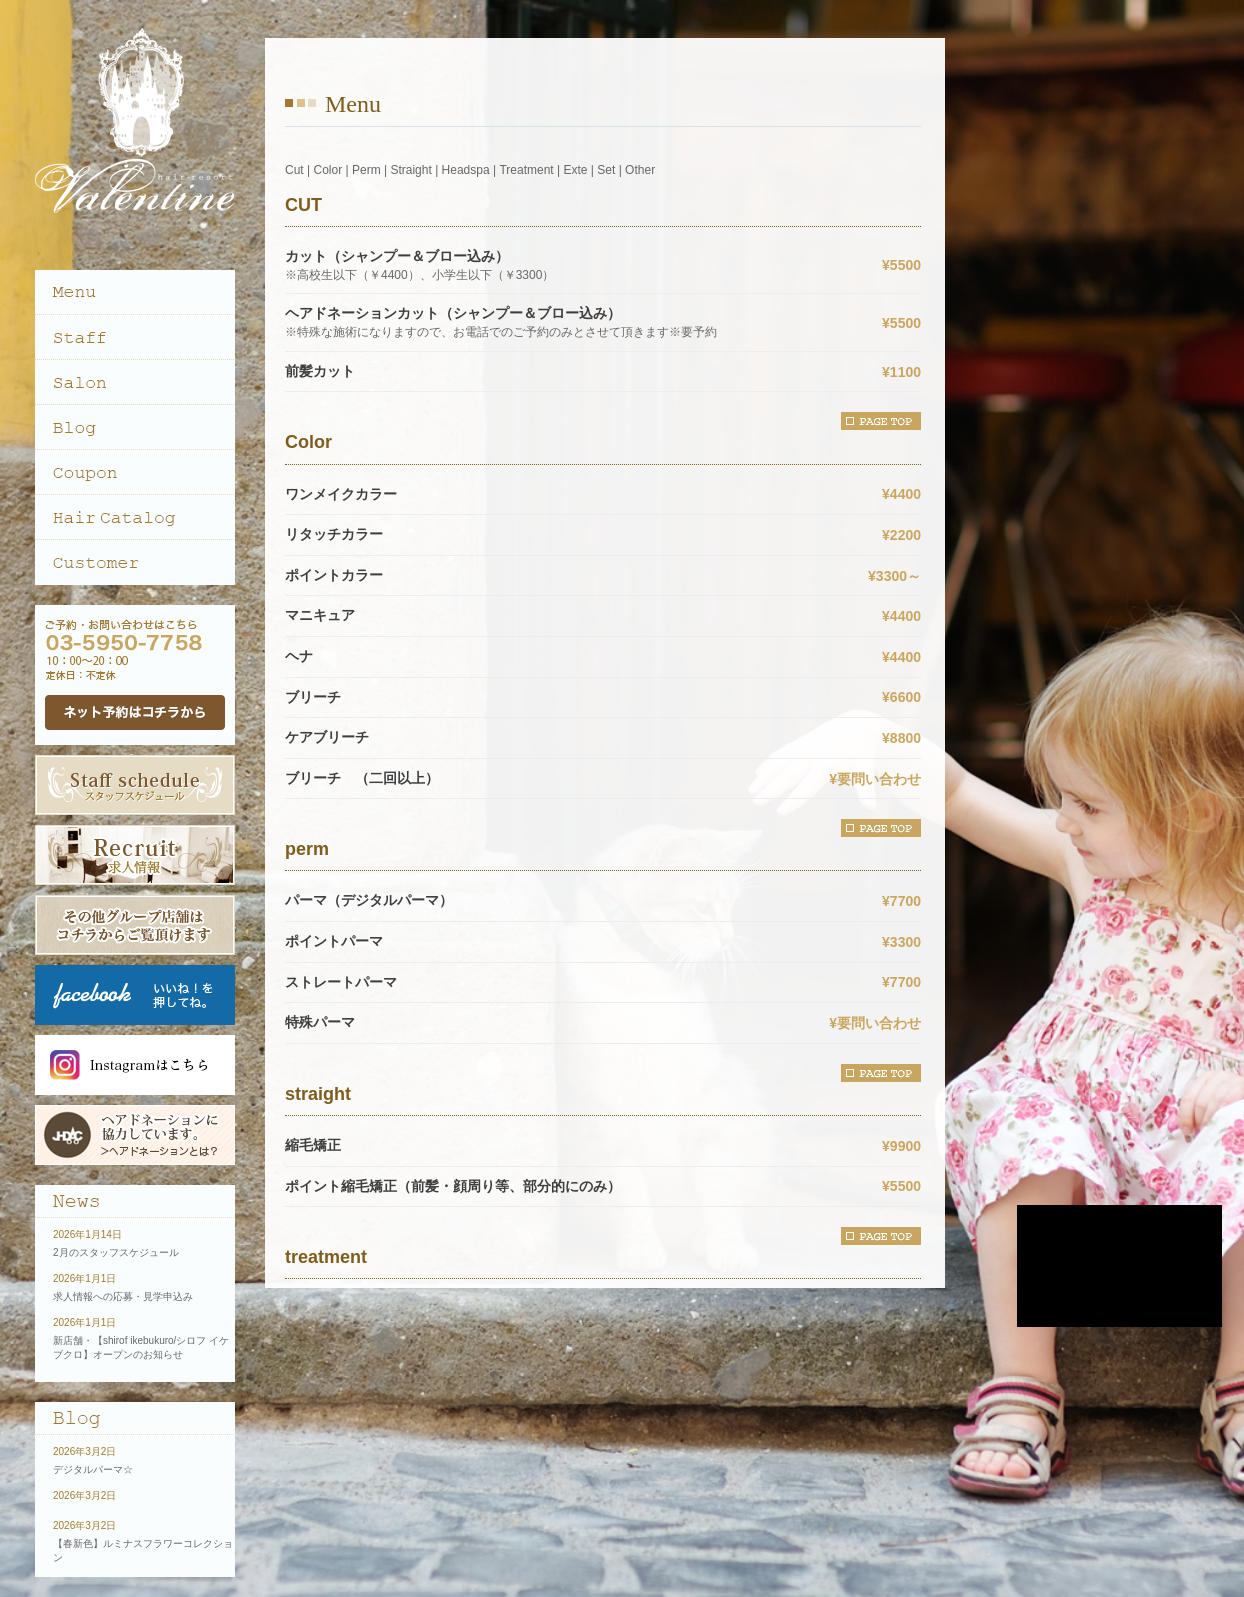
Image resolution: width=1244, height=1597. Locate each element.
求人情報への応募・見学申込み (123, 1296)
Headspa (466, 170)
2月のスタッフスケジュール (116, 1252)
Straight (410, 170)
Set (606, 170)
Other (640, 170)
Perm (366, 170)
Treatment (526, 170)
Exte (575, 170)
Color (327, 170)
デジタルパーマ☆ (93, 1469)
